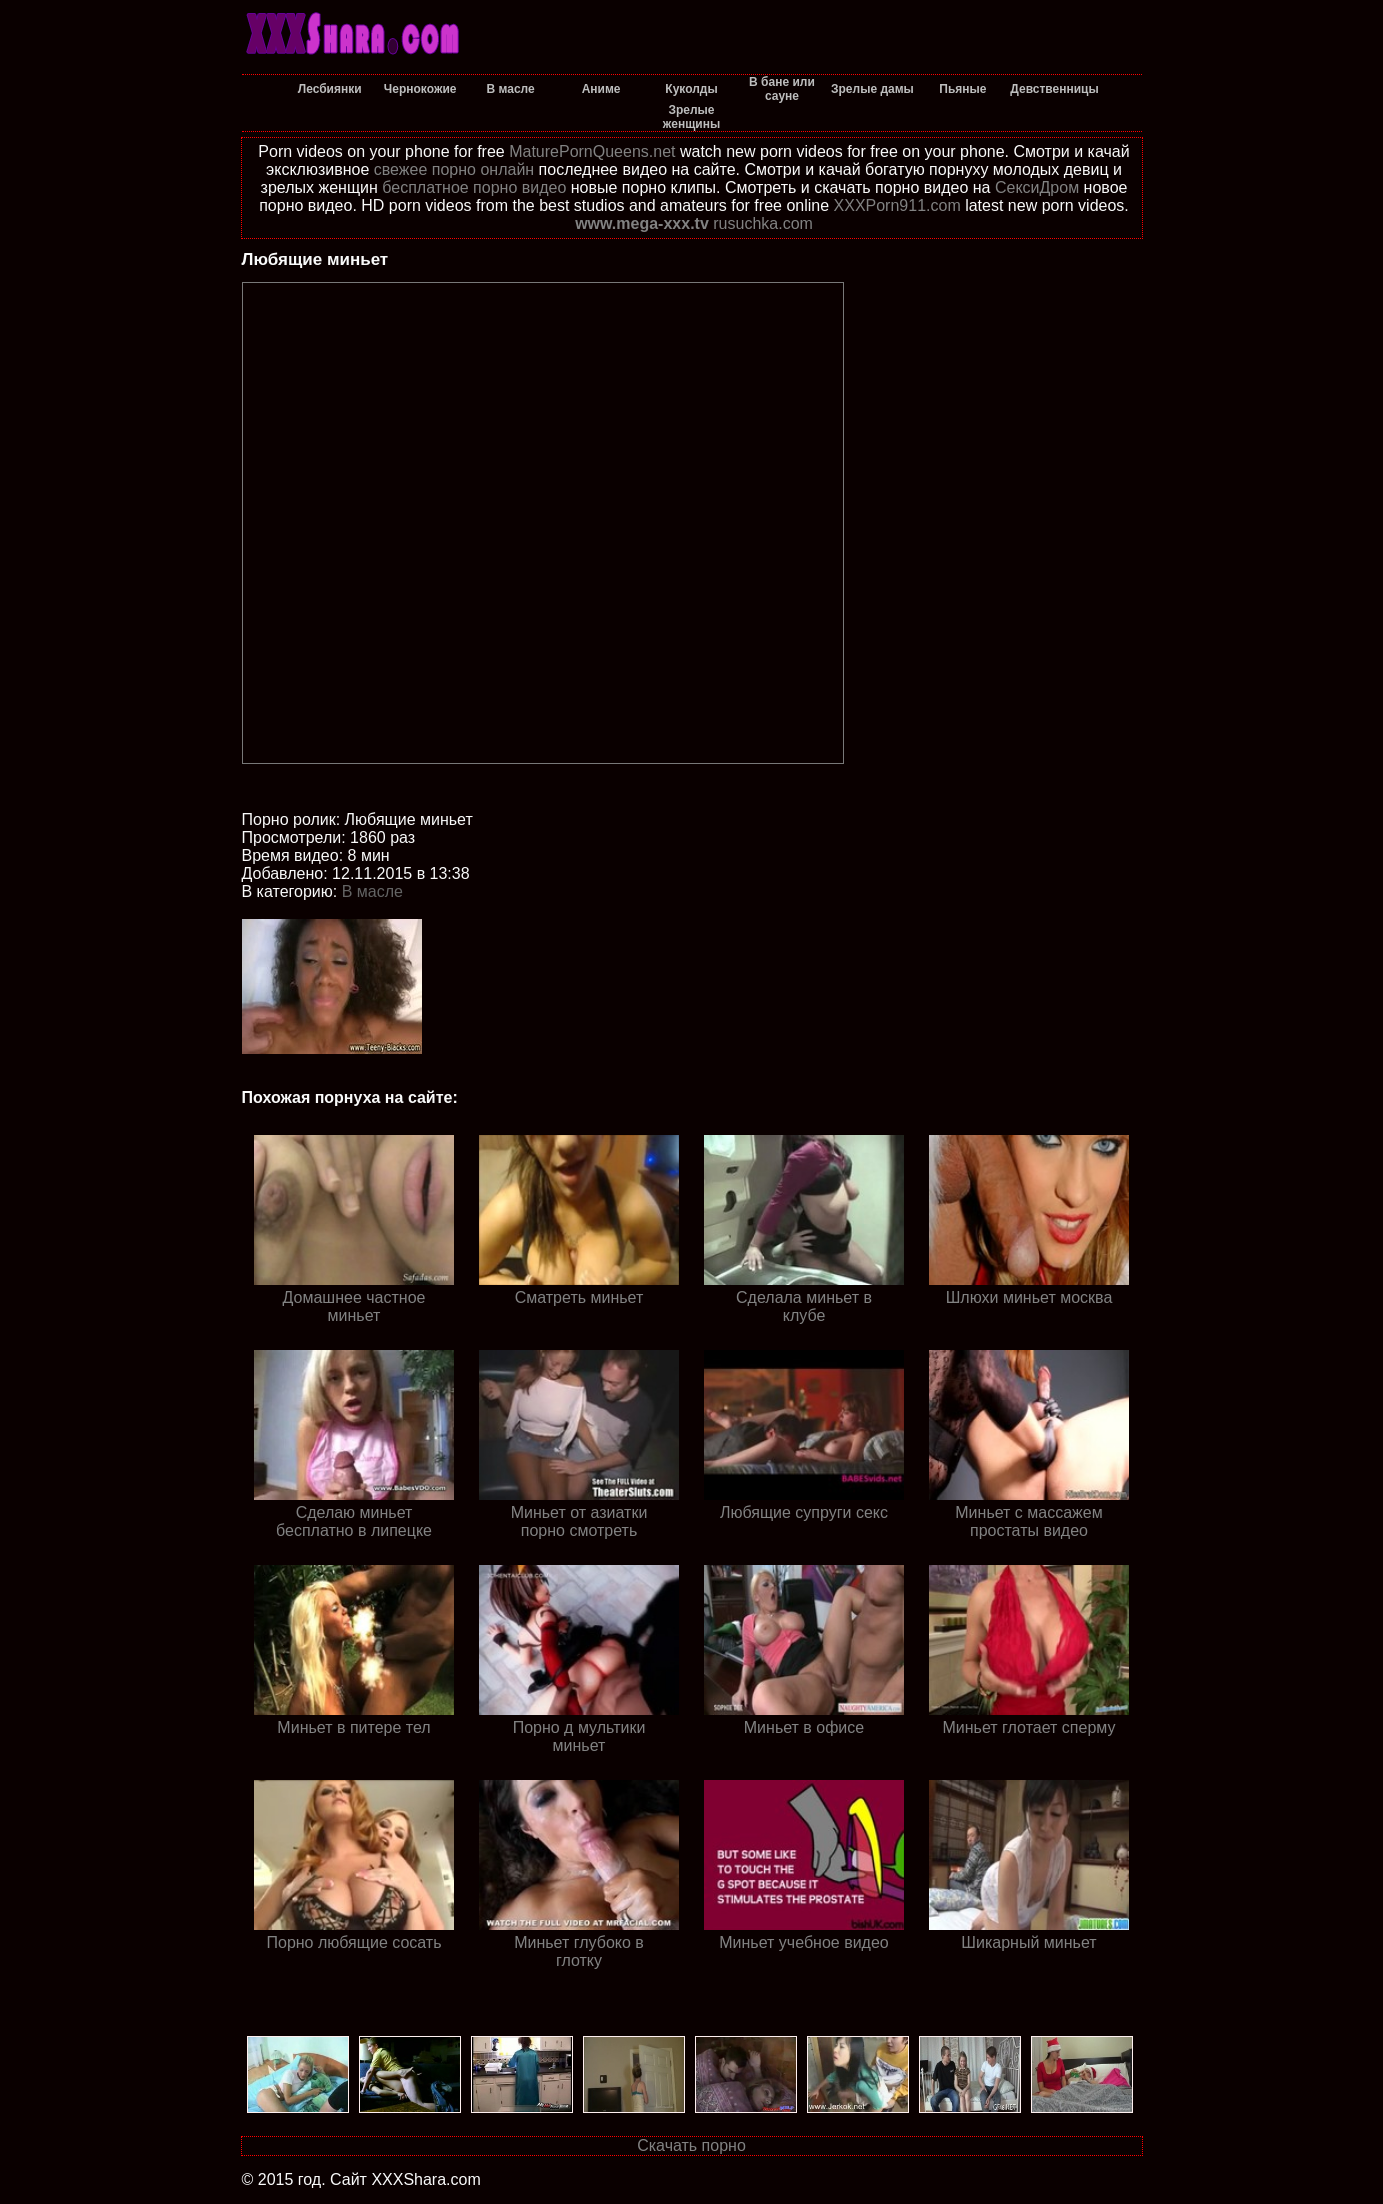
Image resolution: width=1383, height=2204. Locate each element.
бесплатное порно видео (474, 187)
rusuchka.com (763, 223)
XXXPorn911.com (897, 205)
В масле (372, 891)
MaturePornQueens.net (592, 151)
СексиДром (1037, 187)
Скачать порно (691, 2145)
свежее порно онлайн (454, 169)
